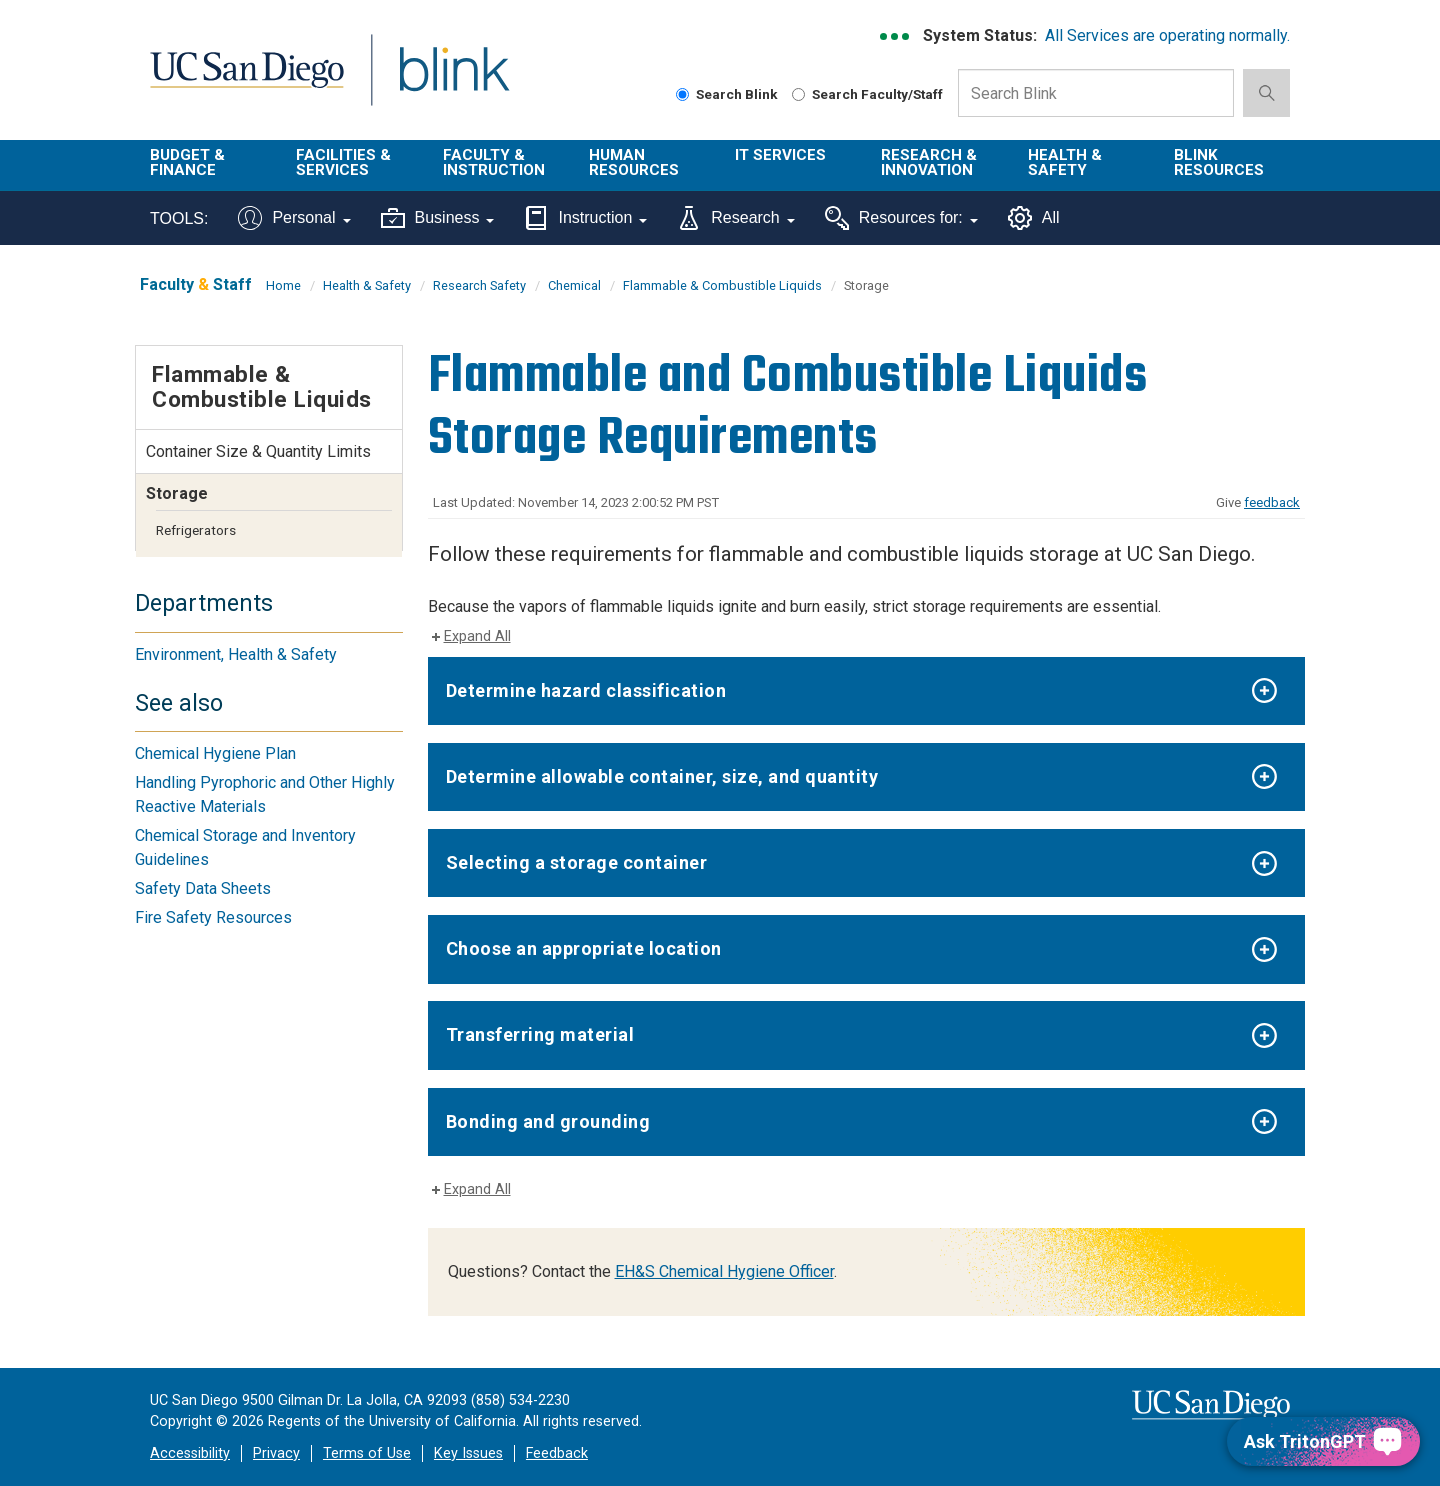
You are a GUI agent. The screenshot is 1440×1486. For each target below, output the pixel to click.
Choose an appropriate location (584, 948)
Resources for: (901, 218)
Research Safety (479, 285)
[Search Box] (1096, 93)
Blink (453, 81)
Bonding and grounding (548, 1121)
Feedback (557, 1453)
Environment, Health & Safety (236, 654)
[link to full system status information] (895, 36)
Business (438, 218)
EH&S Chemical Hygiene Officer (724, 1271)
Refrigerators (196, 530)
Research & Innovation (929, 162)
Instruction (585, 218)
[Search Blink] (682, 94)
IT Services (780, 155)
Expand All (477, 636)
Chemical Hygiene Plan (215, 753)
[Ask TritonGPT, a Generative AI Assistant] (1323, 1441)
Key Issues (468, 1453)
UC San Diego (246, 81)
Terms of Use (367, 1453)
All (1034, 218)
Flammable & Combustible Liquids (722, 285)
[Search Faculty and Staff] (798, 94)
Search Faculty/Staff (867, 94)
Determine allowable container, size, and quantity (662, 776)
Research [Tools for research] (735, 218)
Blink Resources (1219, 162)
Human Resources (634, 162)
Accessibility (190, 1453)
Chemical (574, 285)
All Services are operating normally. (1167, 35)
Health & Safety (1065, 162)
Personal (294, 218)
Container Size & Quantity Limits (258, 451)
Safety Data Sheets (203, 888)
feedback (1272, 502)
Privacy (276, 1453)
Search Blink (727, 94)
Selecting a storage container (577, 862)
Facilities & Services (343, 162)
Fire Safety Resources (213, 917)
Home (283, 285)
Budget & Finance (187, 162)
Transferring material (540, 1034)
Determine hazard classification (586, 690)
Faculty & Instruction (494, 162)
